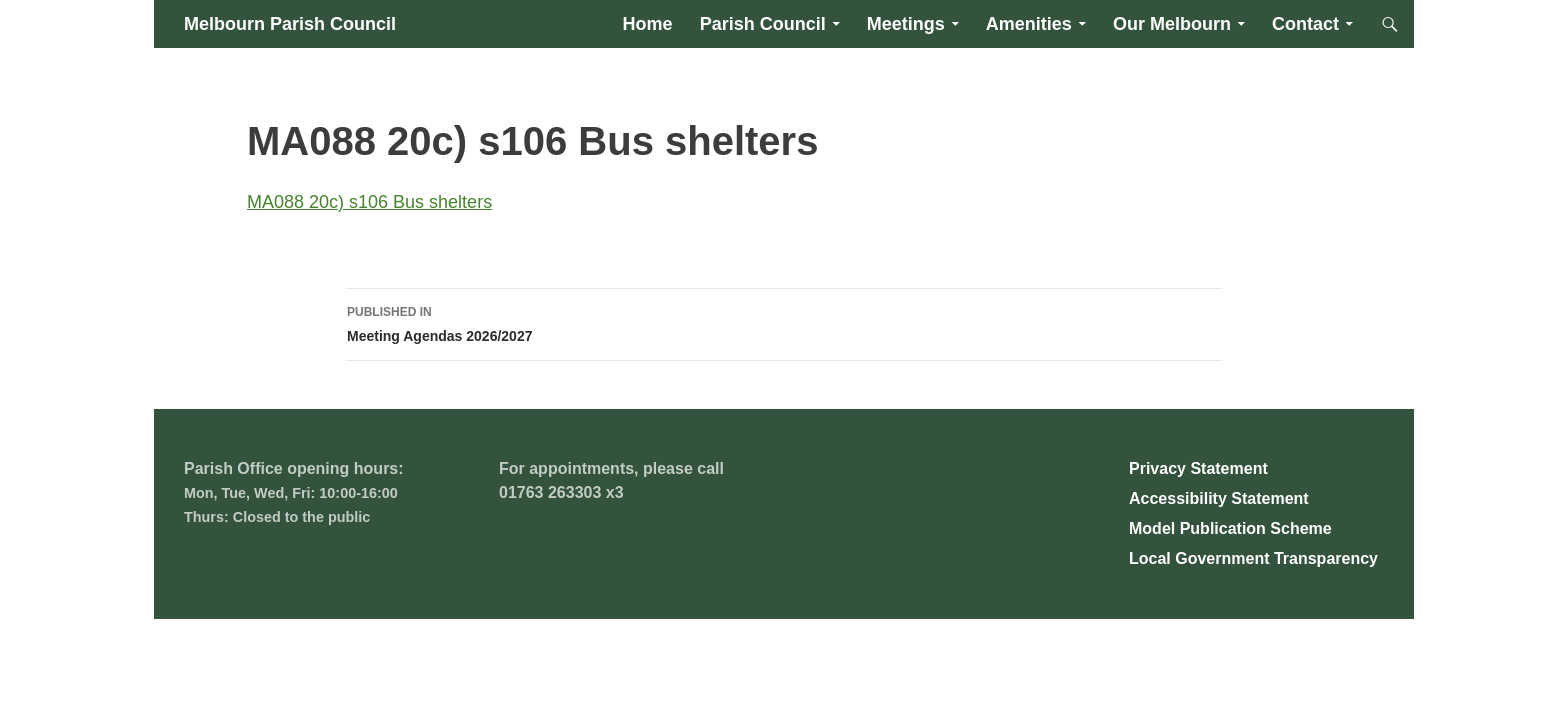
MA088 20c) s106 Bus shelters (369, 202)
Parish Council (763, 24)
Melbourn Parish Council (290, 24)
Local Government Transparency (1253, 558)
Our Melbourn (1172, 24)
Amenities (1029, 24)
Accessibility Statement (1219, 498)
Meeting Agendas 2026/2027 (784, 322)
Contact (1305, 24)
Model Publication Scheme (1230, 528)
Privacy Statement (1198, 468)
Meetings (906, 24)
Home (648, 24)
